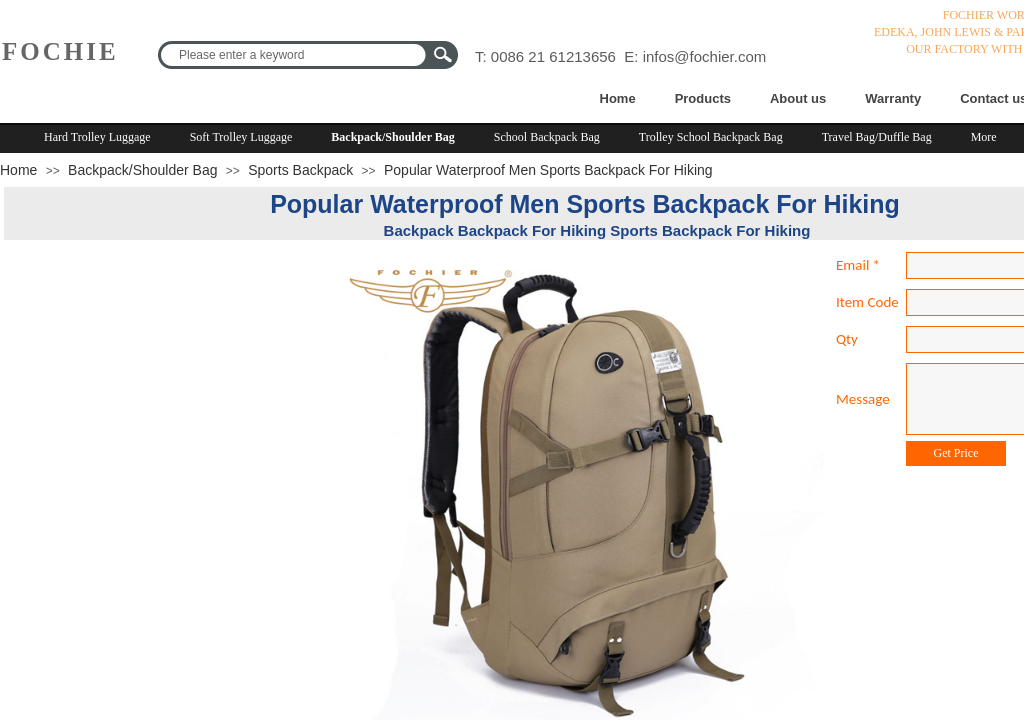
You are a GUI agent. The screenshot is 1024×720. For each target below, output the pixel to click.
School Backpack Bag (547, 137)
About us (798, 98)
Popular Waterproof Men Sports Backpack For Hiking (548, 170)
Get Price (956, 453)
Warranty (893, 98)
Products (703, 98)
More (984, 137)
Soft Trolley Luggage (241, 137)
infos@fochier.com (705, 56)
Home (618, 98)
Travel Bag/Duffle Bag (877, 137)
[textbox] (295, 55)
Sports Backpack (300, 170)
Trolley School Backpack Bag (711, 137)
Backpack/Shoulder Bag (392, 137)
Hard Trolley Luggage (97, 137)
